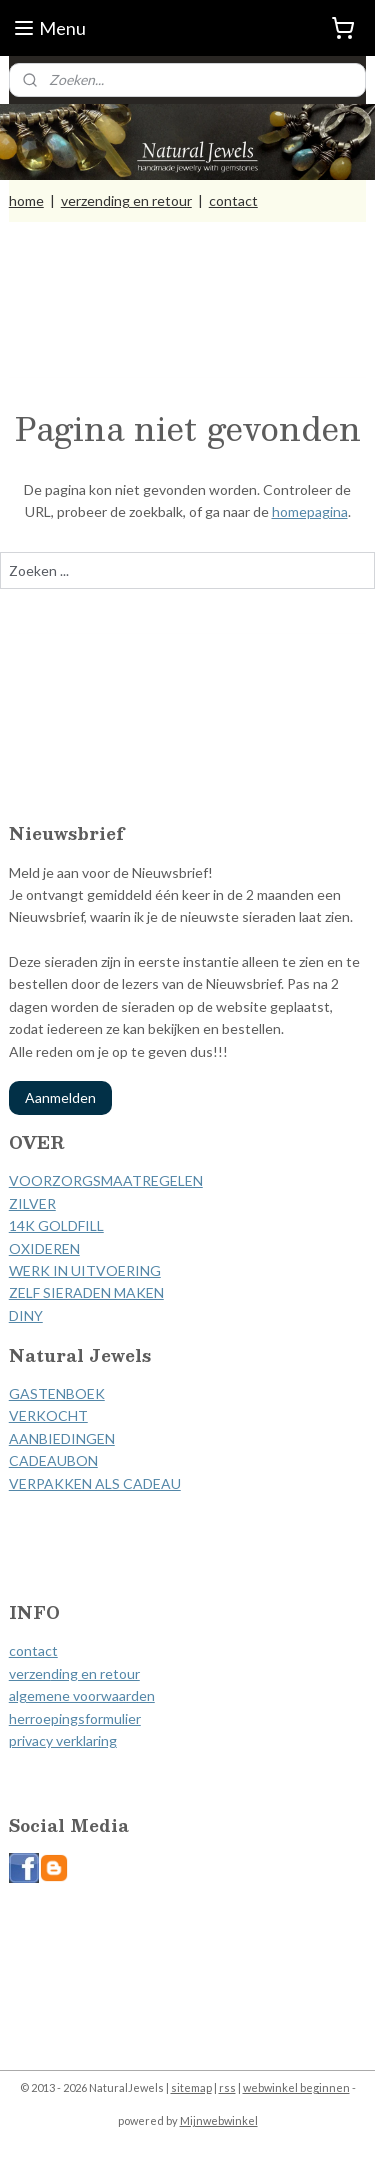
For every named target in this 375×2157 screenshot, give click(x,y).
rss (227, 2087)
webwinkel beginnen (296, 2087)
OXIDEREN (44, 1248)
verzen (30, 1673)
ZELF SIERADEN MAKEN (86, 1292)
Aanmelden (60, 1097)
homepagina (310, 511)
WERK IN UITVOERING (85, 1270)
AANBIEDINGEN (62, 1438)
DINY (26, 1315)
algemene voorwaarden (82, 1695)
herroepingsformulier (75, 1718)
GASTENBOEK (57, 1393)
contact (233, 200)
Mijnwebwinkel (219, 2120)
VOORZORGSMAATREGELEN (106, 1180)
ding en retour (95, 1673)
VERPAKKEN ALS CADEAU (95, 1483)
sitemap (191, 2087)
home (26, 200)
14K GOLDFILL (56, 1225)
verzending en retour (126, 200)
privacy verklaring (63, 1740)
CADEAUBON (53, 1460)
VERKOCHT (48, 1415)
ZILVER (32, 1203)
